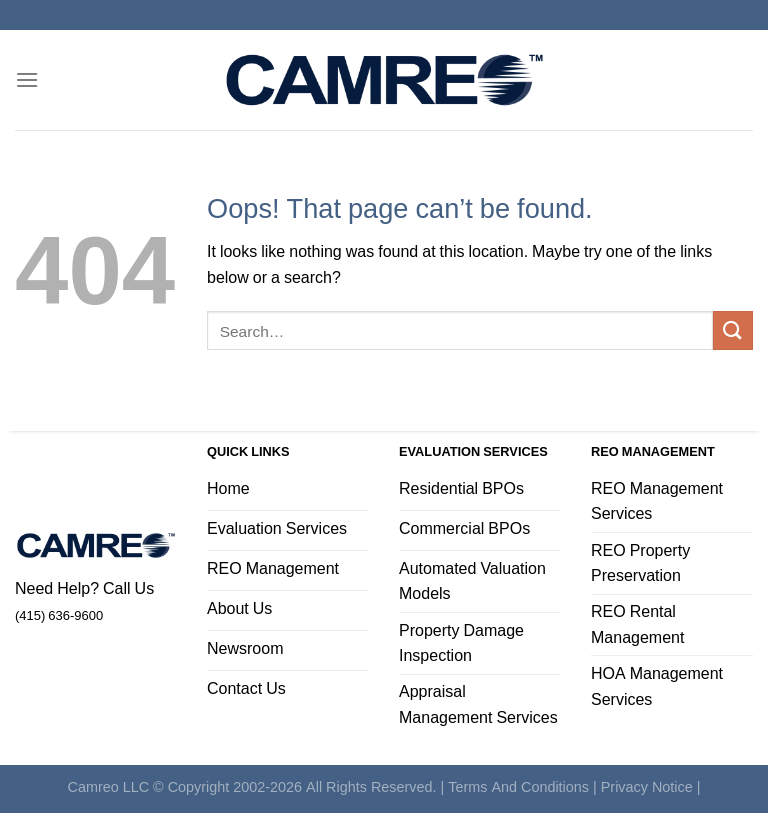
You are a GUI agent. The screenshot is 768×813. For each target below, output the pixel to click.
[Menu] (27, 79)
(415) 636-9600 (59, 615)
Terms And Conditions (518, 786)
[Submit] (733, 330)
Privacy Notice (647, 786)
